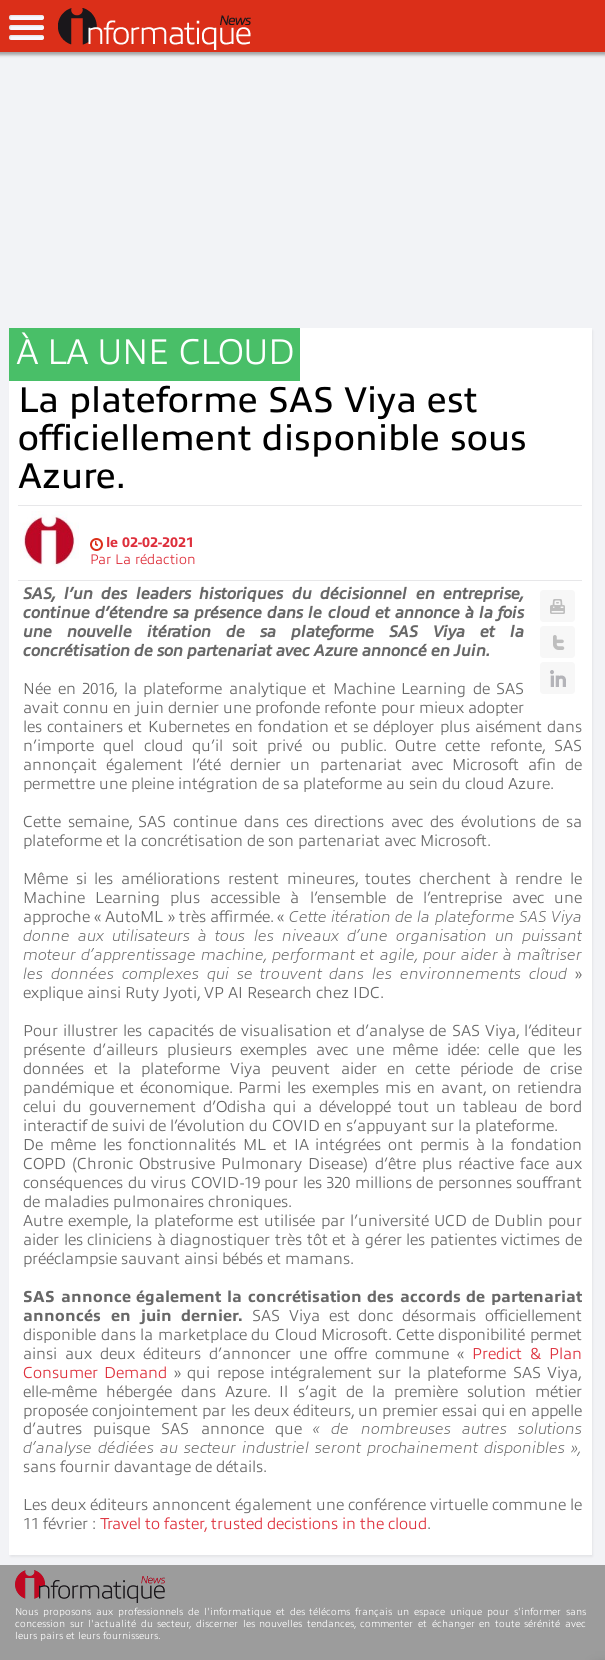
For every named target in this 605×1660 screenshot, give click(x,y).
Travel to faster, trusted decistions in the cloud (263, 1524)
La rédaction (155, 559)
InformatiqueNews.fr (154, 29)
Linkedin (557, 678)
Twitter (557, 642)
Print (557, 606)
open (26, 27)
